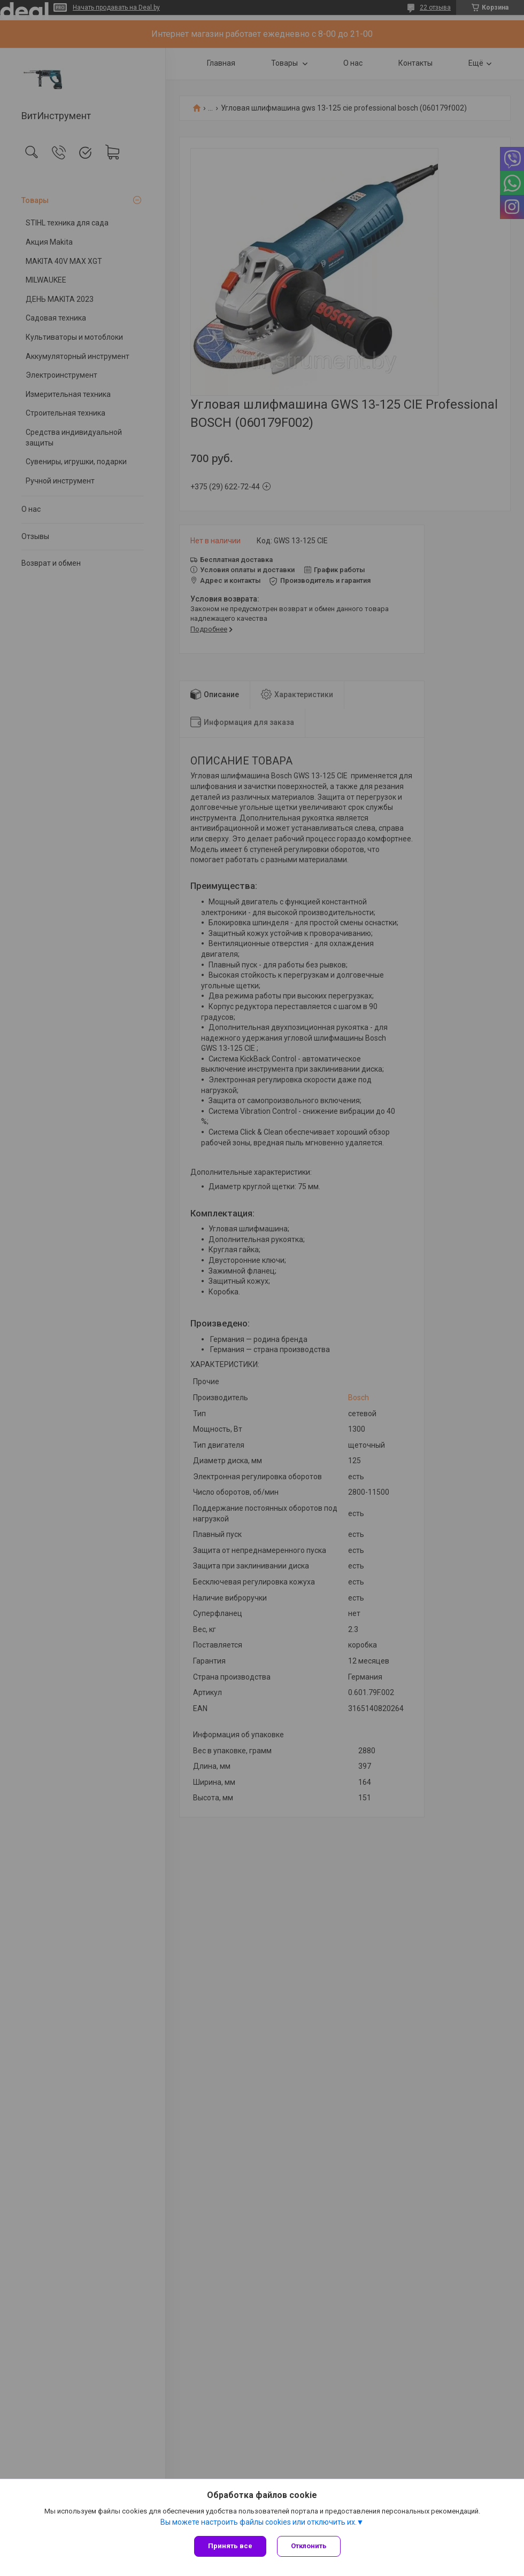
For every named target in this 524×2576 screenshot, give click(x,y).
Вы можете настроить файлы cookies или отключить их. (258, 2522)
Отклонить (309, 2546)
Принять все (230, 2546)
